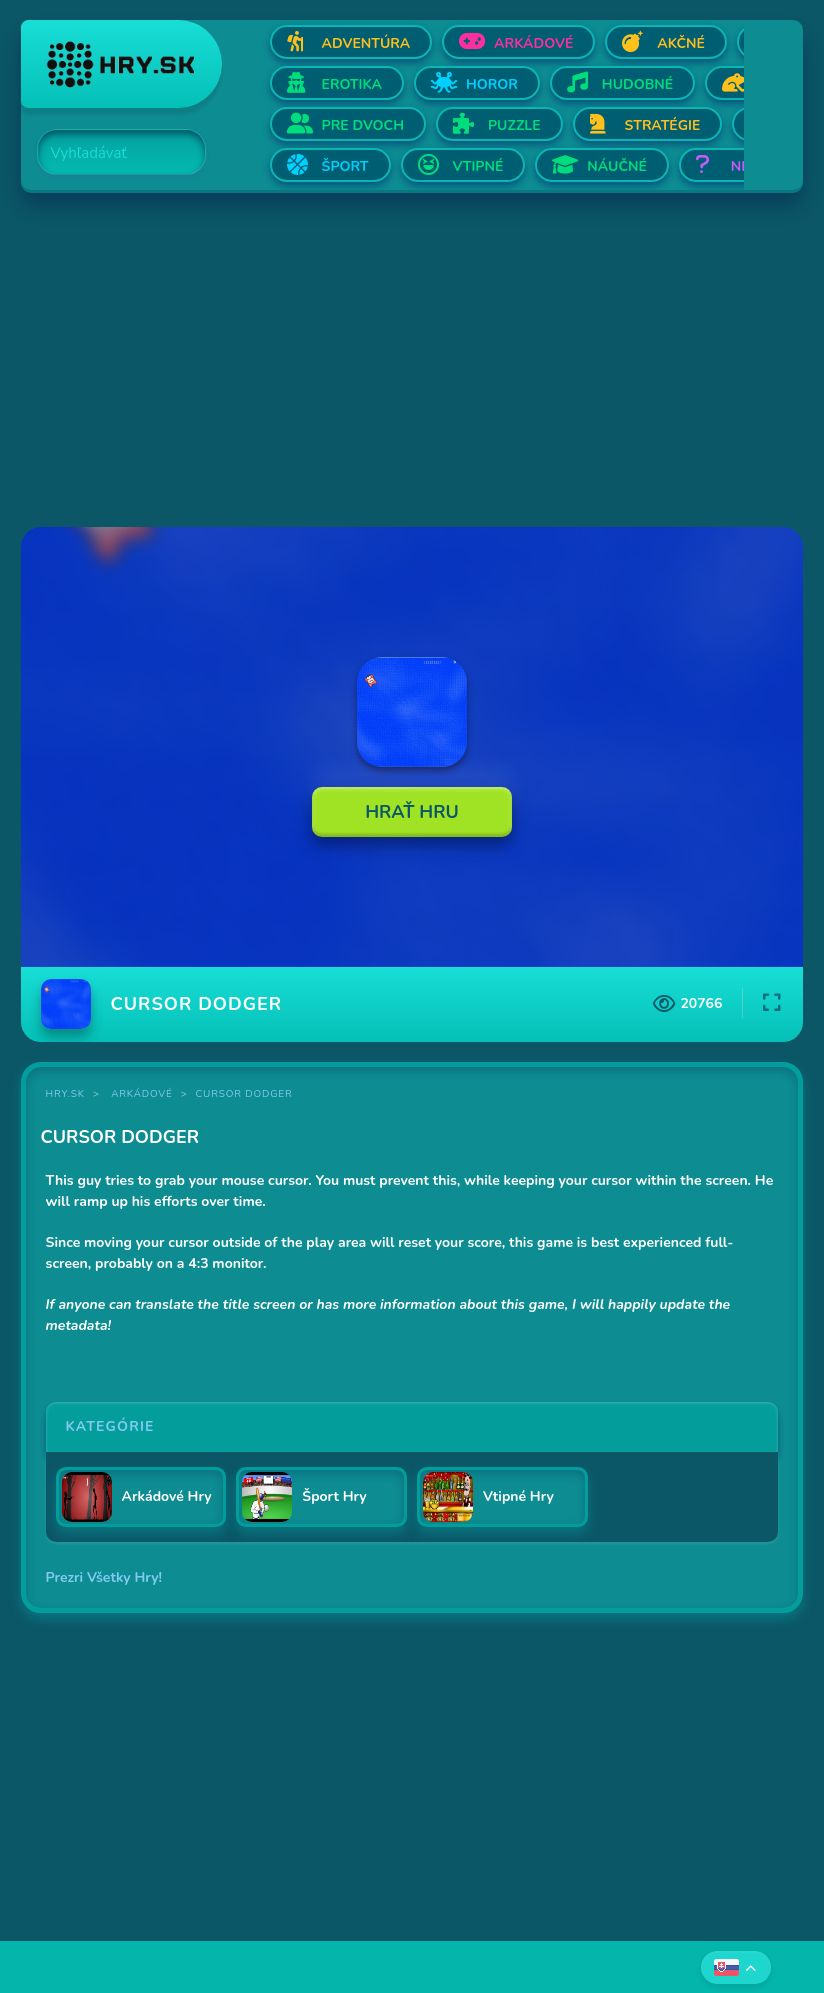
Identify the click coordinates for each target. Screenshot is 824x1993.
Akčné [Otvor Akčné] (681, 43)
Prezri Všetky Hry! (104, 1577)
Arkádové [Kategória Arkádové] (142, 1094)
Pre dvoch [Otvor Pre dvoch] (363, 125)
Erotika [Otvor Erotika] (352, 84)
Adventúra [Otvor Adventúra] (366, 43)
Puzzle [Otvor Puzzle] (514, 125)
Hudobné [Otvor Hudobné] (637, 84)
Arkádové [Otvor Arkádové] (533, 43)
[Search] (110, 153)
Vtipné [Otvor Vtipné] (478, 166)
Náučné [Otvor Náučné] (617, 166)
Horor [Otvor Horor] (492, 84)
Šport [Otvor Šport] (345, 166)
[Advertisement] (412, 362)
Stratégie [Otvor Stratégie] (663, 125)
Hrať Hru (412, 812)
